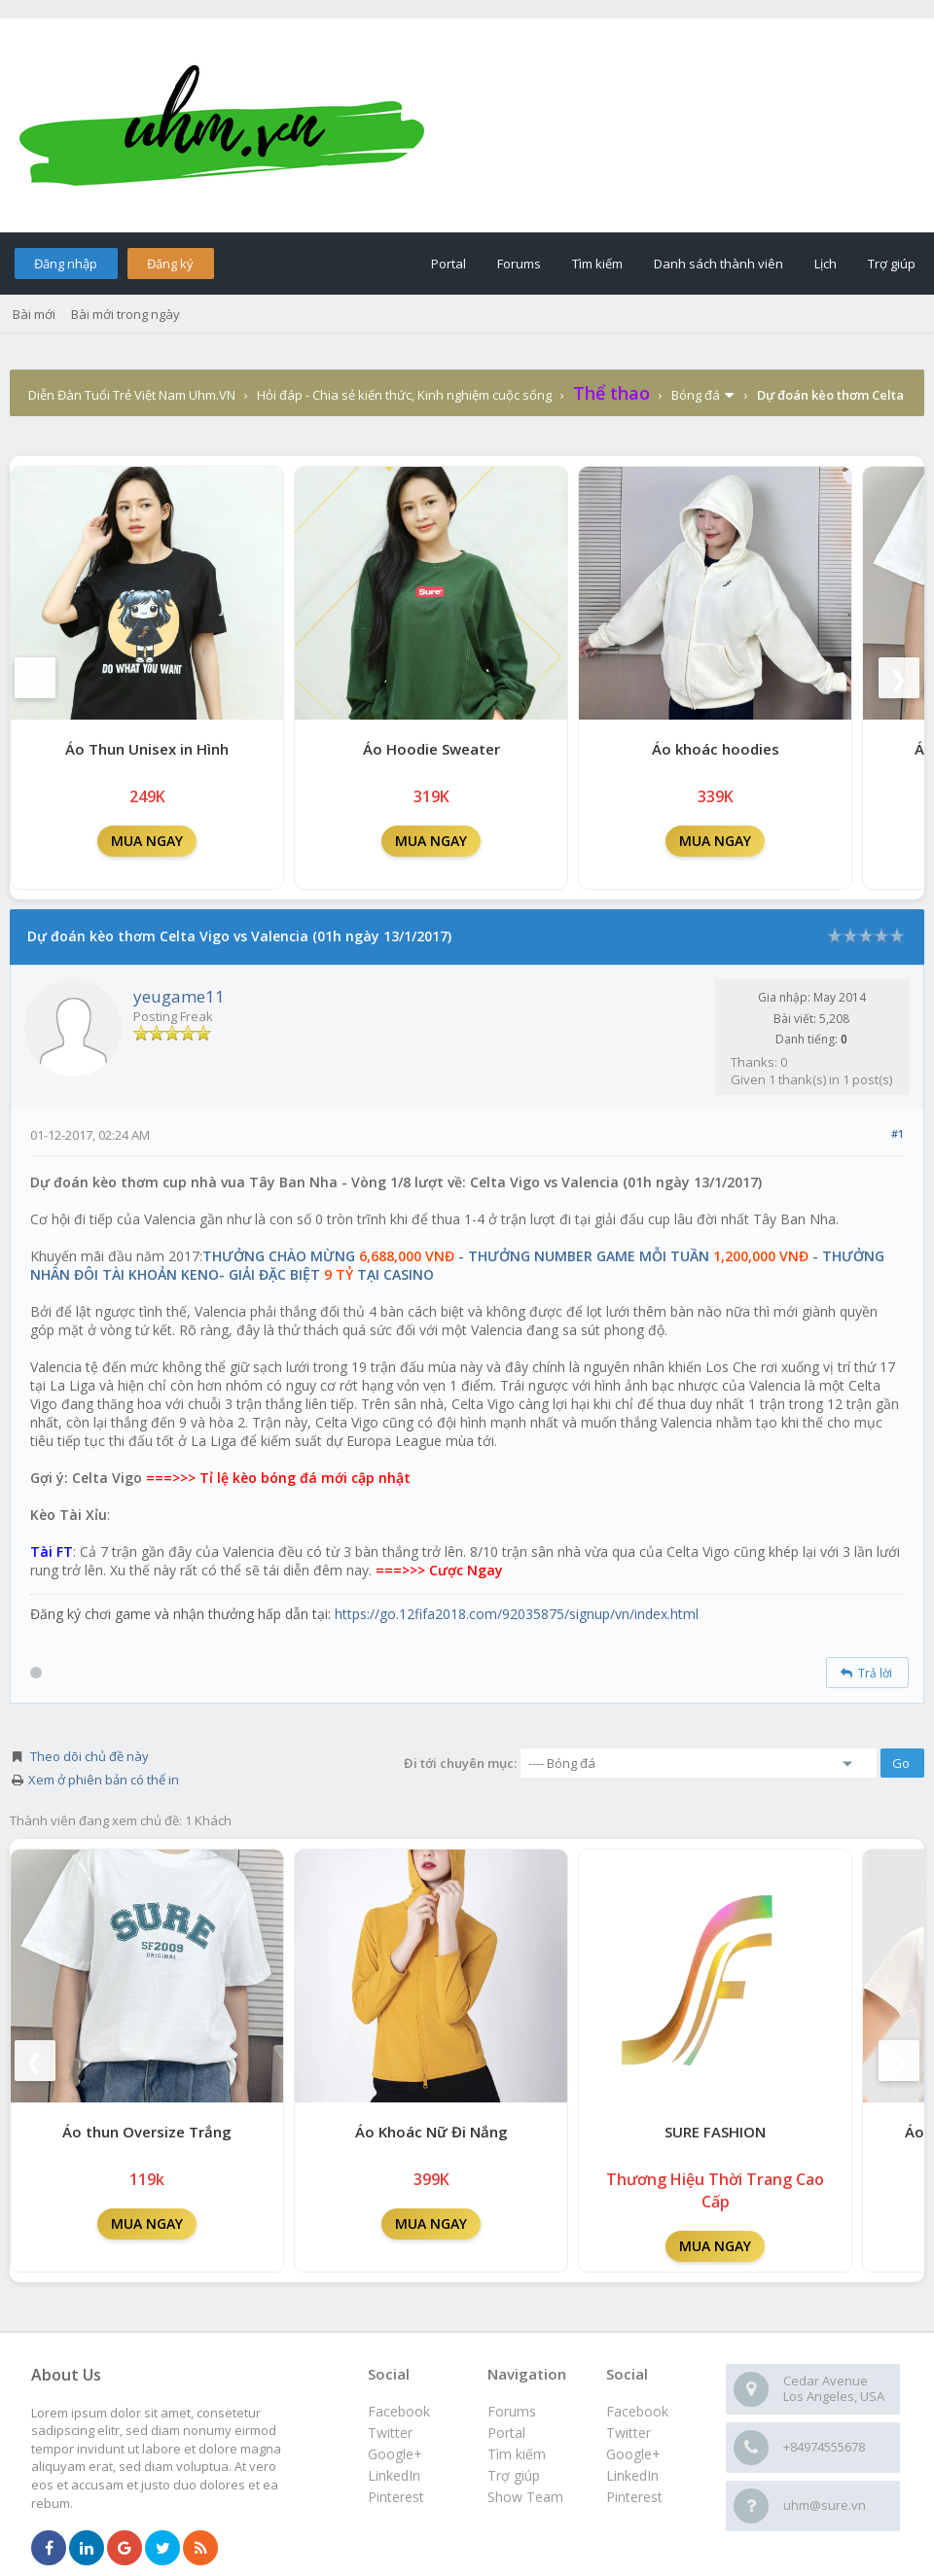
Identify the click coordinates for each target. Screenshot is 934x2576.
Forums (519, 263)
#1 (897, 1133)
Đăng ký (170, 263)
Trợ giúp (892, 263)
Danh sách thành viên (718, 263)
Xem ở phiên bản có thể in (103, 1779)
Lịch (825, 263)
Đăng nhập (65, 263)
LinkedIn (632, 2475)
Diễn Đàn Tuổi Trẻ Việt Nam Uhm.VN (131, 395)
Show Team (525, 2497)
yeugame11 (179, 996)
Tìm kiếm (597, 263)
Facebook (637, 2411)
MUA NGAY (147, 840)
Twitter (628, 2432)
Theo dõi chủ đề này (89, 1756)
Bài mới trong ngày (125, 314)
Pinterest (634, 2497)
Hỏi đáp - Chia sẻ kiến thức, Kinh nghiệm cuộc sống (404, 395)
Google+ (633, 2454)
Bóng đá (695, 395)
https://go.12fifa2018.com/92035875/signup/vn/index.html (517, 1614)
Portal (448, 263)
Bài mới (34, 314)
